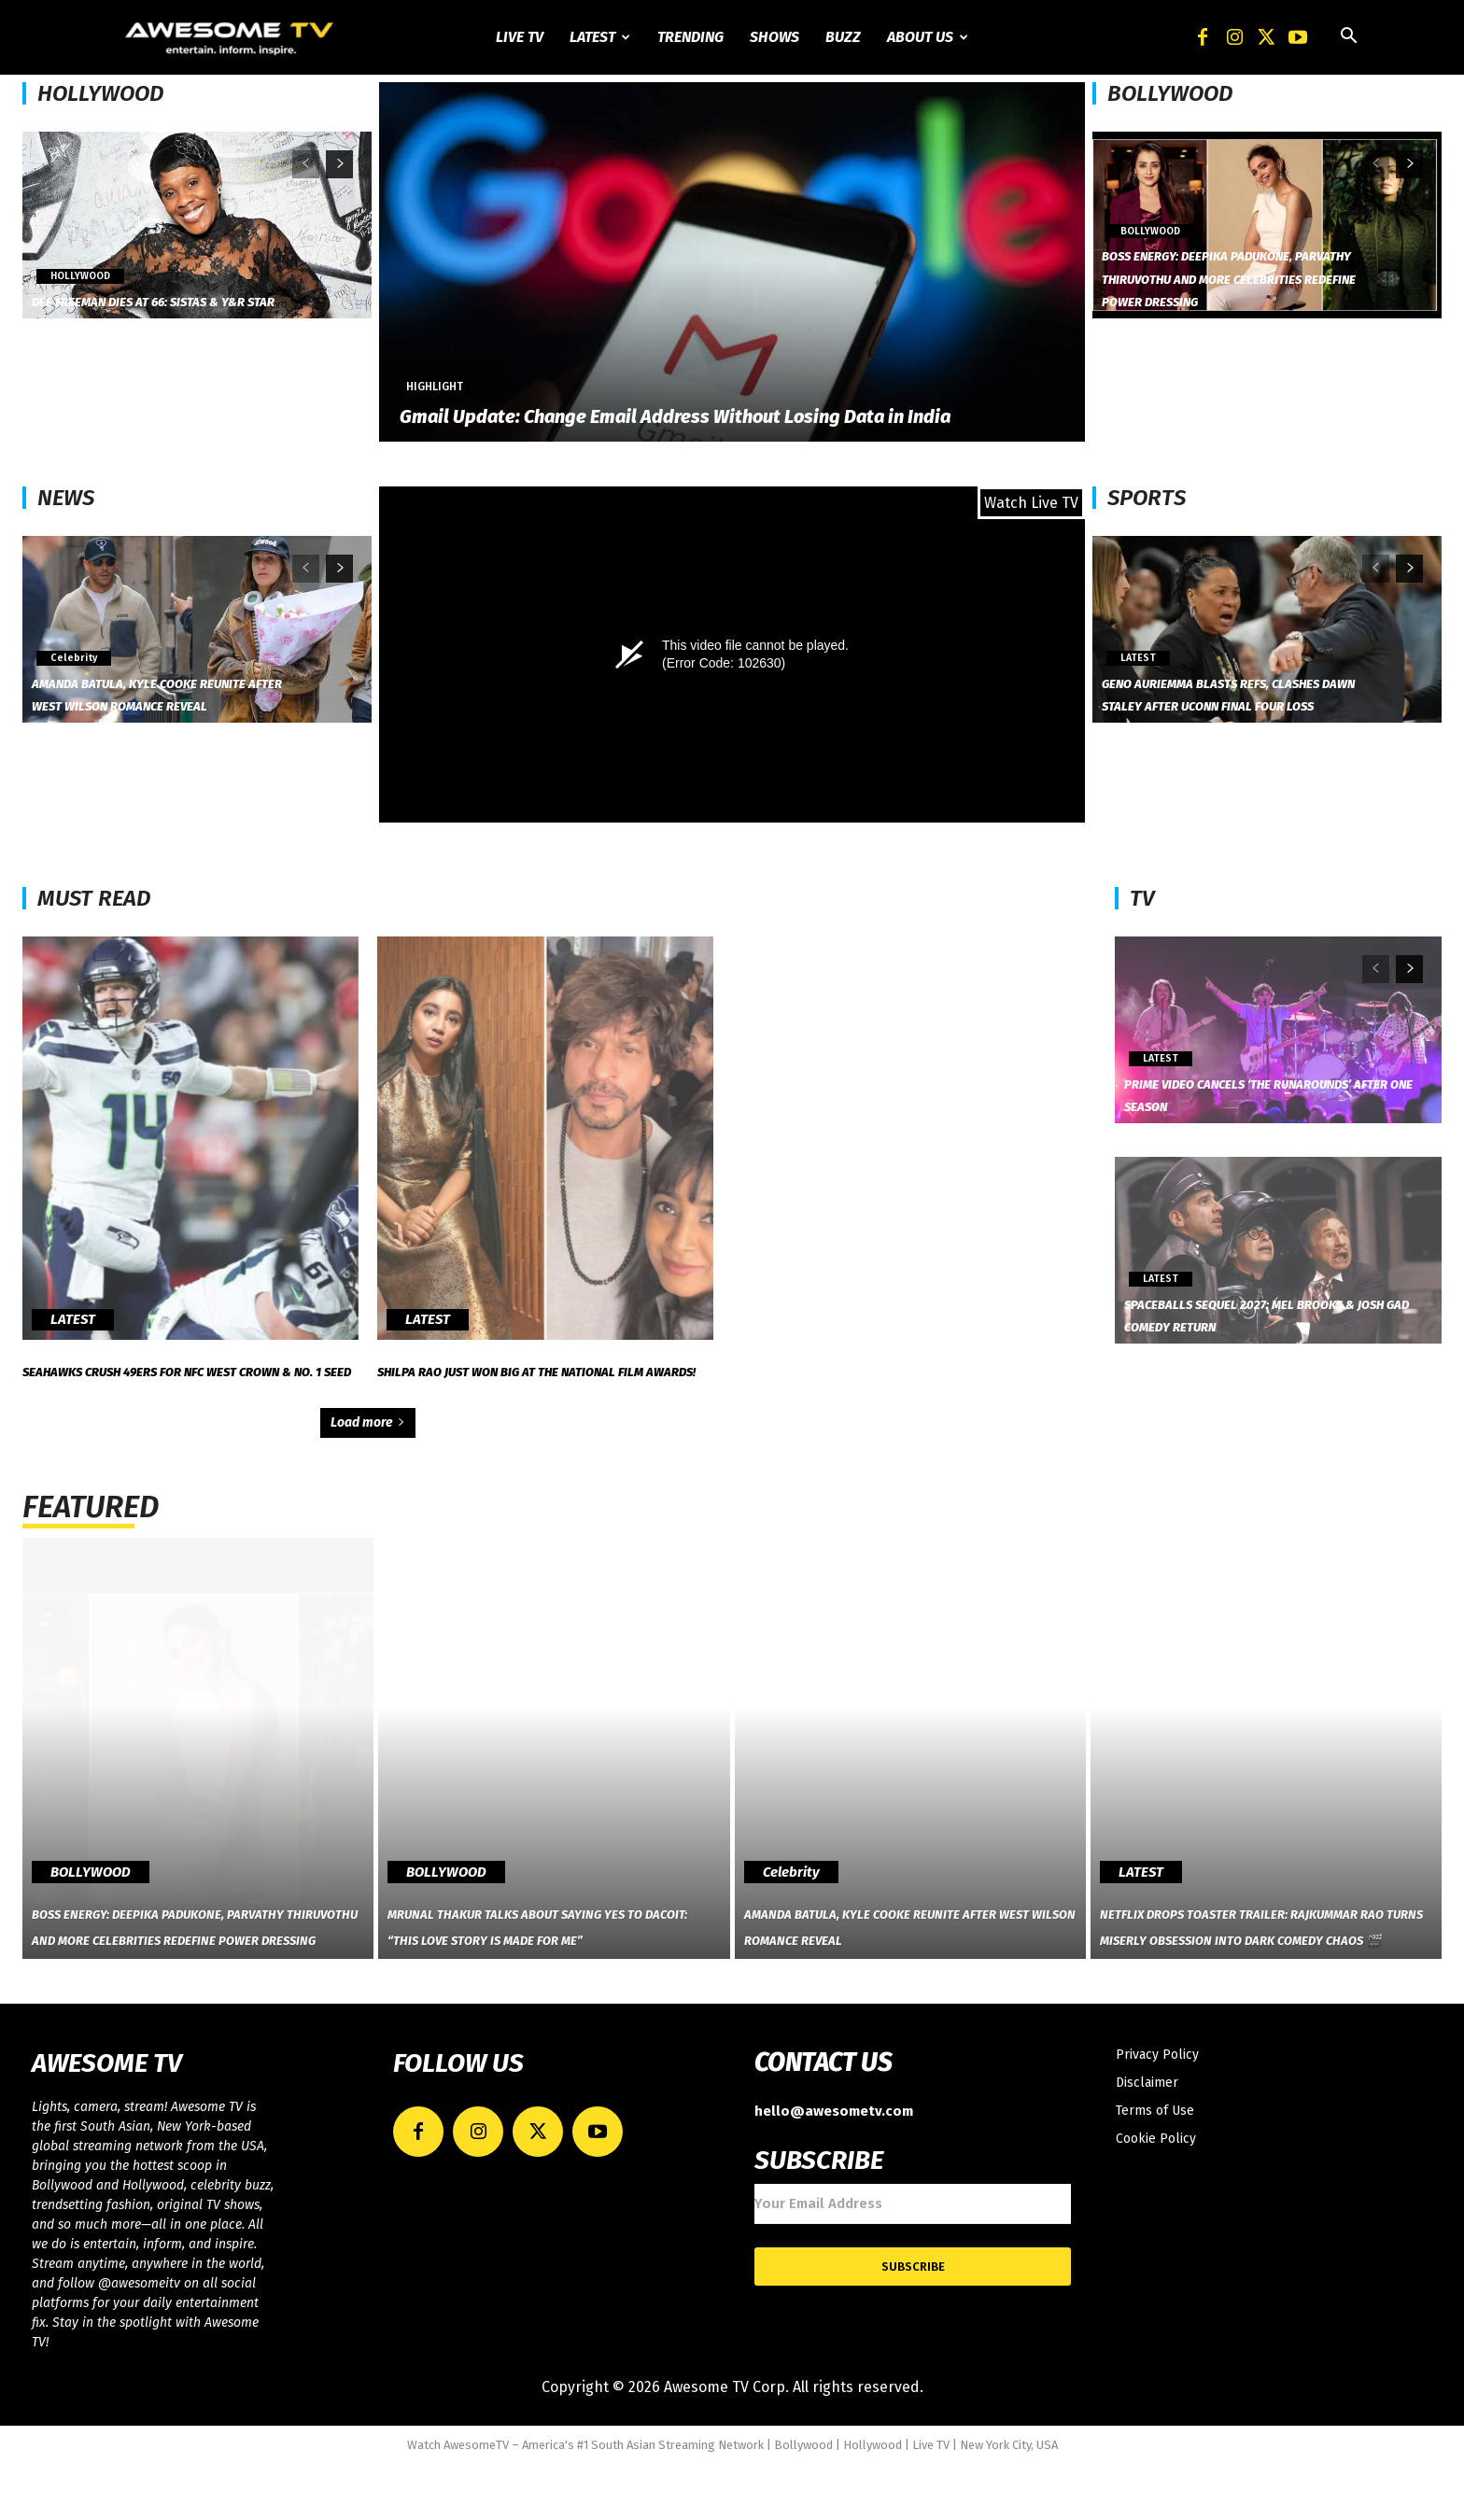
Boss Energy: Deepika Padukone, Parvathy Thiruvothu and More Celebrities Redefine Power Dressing (1226, 255)
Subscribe (913, 2323)
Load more (368, 1485)
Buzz (843, 37)
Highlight (434, 386)
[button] (1348, 39)
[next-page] (339, 164)
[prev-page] (305, 164)
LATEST (1136, 636)
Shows (774, 37)
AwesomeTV (476, 2501)
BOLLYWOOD (1169, 93)
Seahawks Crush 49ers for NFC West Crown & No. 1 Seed (185, 1398)
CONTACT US (823, 2118)
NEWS (65, 497)
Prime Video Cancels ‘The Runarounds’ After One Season (1267, 1093)
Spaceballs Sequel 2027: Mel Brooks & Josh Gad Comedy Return (1282, 1313)
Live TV (519, 37)
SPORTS (1146, 497)
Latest (600, 37)
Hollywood (872, 2501)
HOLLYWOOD (100, 93)
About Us (927, 37)
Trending (690, 37)
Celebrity (71, 636)
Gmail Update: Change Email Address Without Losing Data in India (675, 416)
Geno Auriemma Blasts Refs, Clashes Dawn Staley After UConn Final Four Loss (1230, 681)
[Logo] (231, 37)
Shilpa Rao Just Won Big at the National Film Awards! (545, 1383)
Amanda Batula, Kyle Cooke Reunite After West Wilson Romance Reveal (158, 681)
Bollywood (803, 2501)
